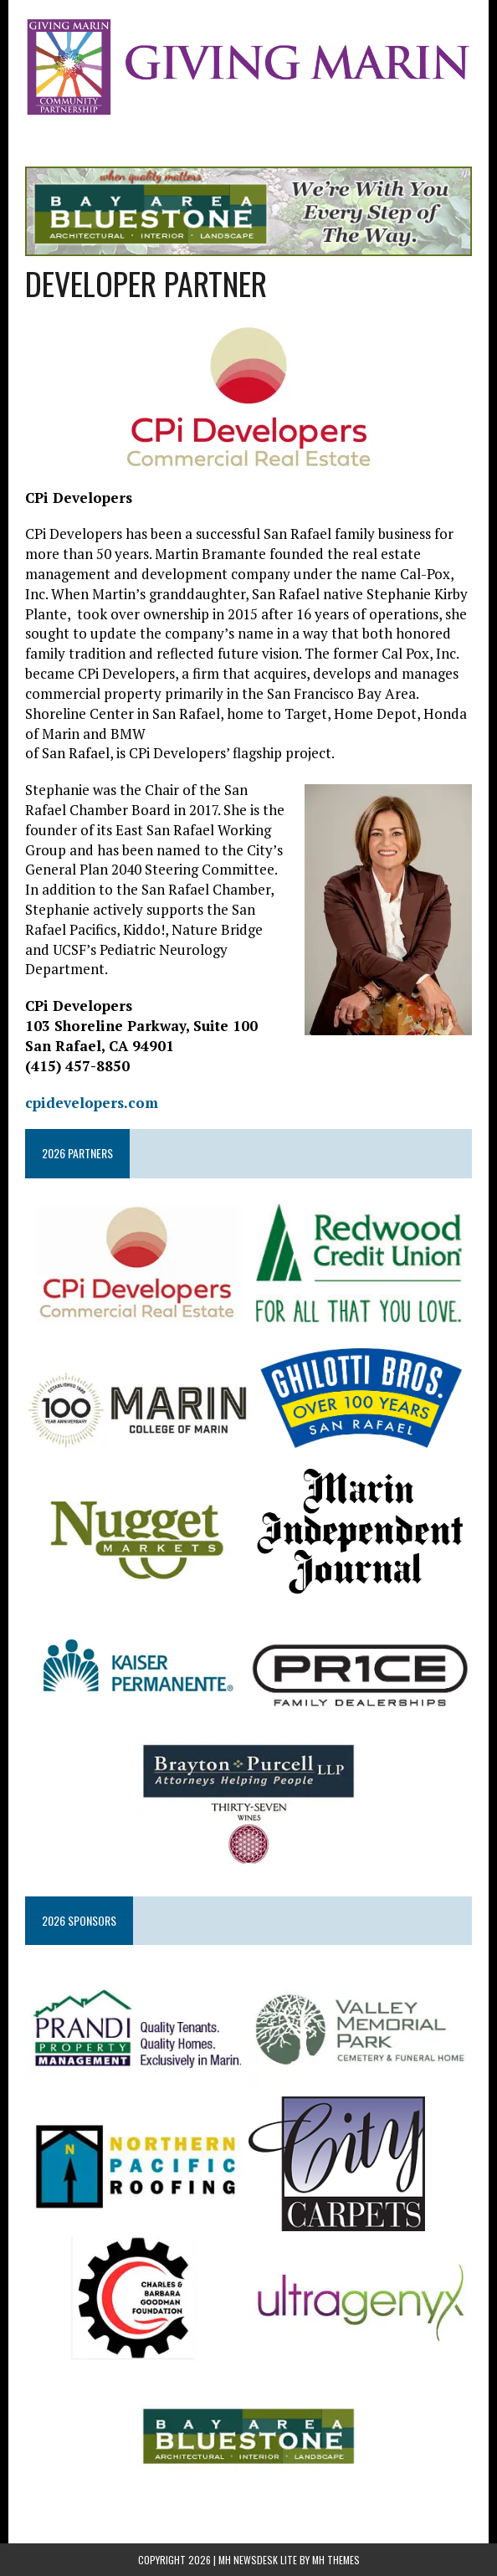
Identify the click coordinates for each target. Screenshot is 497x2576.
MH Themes (336, 2560)
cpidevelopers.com (91, 1102)
